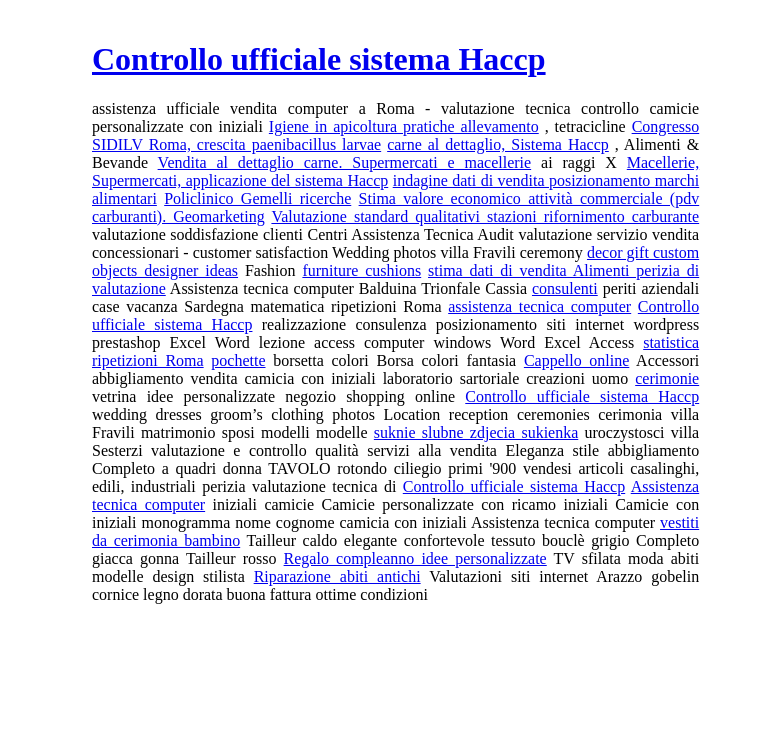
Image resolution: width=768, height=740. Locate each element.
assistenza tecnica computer (539, 306)
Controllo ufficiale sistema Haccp (582, 396)
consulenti (565, 288)
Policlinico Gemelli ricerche (257, 198)
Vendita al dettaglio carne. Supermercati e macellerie (345, 162)
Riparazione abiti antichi (337, 576)
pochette (238, 360)
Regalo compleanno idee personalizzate (415, 558)
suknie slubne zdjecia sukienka (476, 432)
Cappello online (576, 360)
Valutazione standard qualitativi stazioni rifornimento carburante (485, 216)
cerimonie (667, 378)
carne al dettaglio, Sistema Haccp (498, 144)
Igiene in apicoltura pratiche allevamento (404, 126)
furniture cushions (361, 270)
